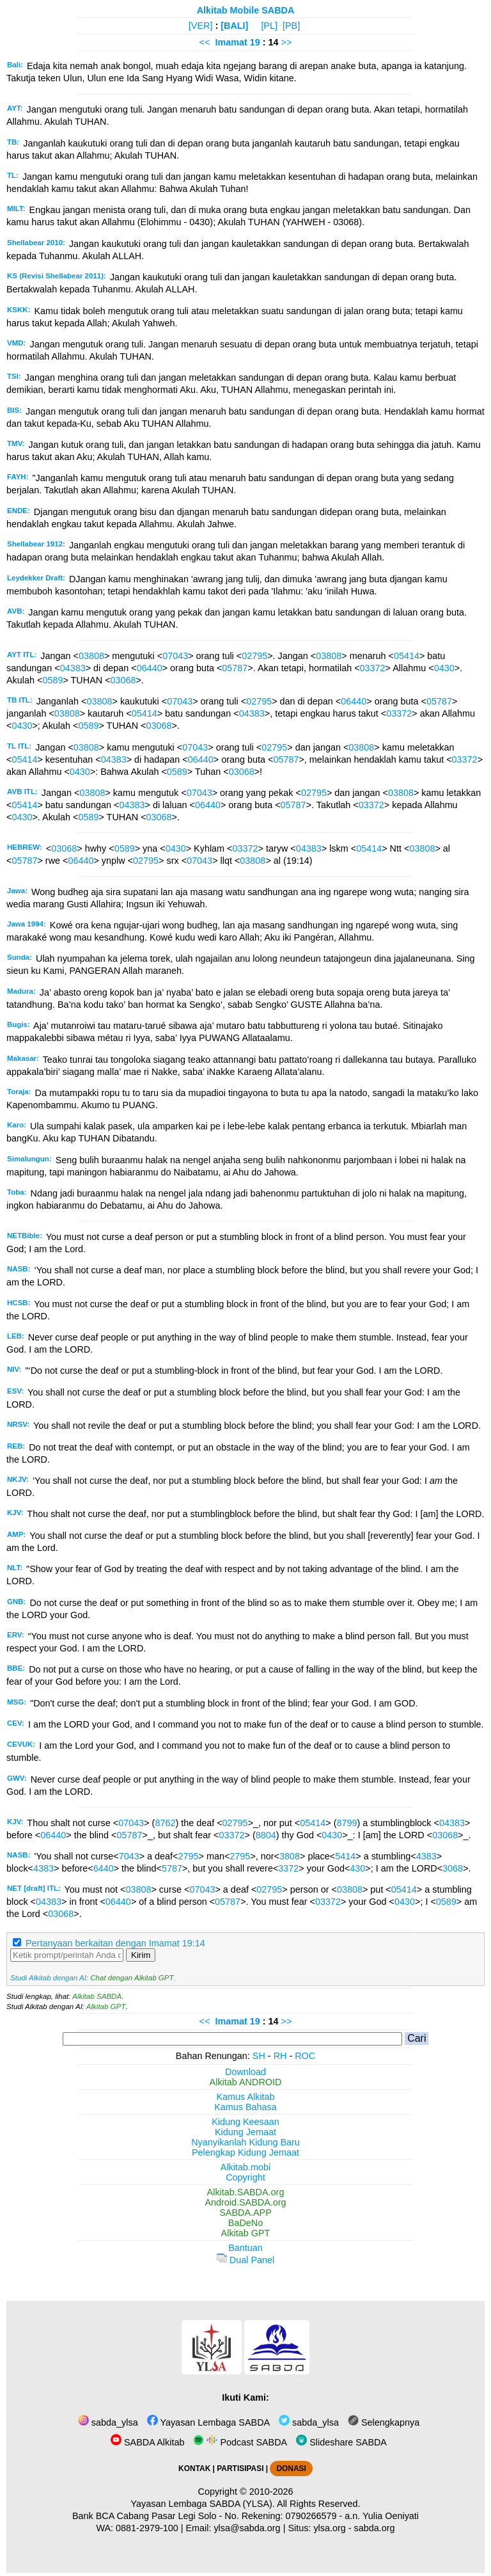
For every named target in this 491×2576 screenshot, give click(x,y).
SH (259, 2056)
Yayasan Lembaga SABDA (208, 2422)
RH (280, 2056)
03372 (373, 668)
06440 (149, 668)
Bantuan (245, 2248)
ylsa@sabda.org (247, 2528)
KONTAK (194, 2468)
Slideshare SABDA (341, 2442)
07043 (175, 656)
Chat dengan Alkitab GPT (131, 1978)
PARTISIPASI (240, 2468)
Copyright (245, 2177)
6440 (103, 1868)
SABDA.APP (245, 2212)
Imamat (231, 42)
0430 (444, 668)
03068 (123, 680)
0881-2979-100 (147, 2528)
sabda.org (374, 2528)
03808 (91, 656)
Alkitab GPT (105, 2006)
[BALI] (234, 25)
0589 (52, 680)
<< (204, 42)
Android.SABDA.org (245, 2202)
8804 (266, 1835)
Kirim (140, 1955)
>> (286, 42)
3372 (288, 1868)
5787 (172, 1868)
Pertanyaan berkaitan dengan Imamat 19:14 (115, 1943)
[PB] (291, 25)
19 (256, 42)
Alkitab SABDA (96, 1996)
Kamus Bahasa (245, 2107)
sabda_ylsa (108, 2422)
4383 (426, 1856)
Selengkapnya (383, 2422)
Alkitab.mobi (245, 2167)
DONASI (291, 2468)
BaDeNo (245, 2223)
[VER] (201, 25)
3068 (452, 1868)
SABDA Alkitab (147, 2442)
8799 (346, 1823)
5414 (345, 1856)
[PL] (269, 25)
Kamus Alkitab (245, 2097)
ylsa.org (329, 2528)
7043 (129, 1856)
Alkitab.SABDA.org (245, 2192)
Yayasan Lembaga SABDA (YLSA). (203, 2504)
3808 (289, 1856)
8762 (165, 1823)
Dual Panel (245, 2260)
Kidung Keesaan (245, 2122)
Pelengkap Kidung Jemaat (245, 2152)
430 (357, 1868)
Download (245, 2072)
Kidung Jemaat (245, 2132)
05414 (406, 656)
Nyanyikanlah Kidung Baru (245, 2142)
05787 (234, 668)
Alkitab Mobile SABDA (246, 10)
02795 (254, 656)
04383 (73, 668)
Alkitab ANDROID (246, 2082)
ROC (305, 2056)
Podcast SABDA (240, 2442)
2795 (188, 1856)
